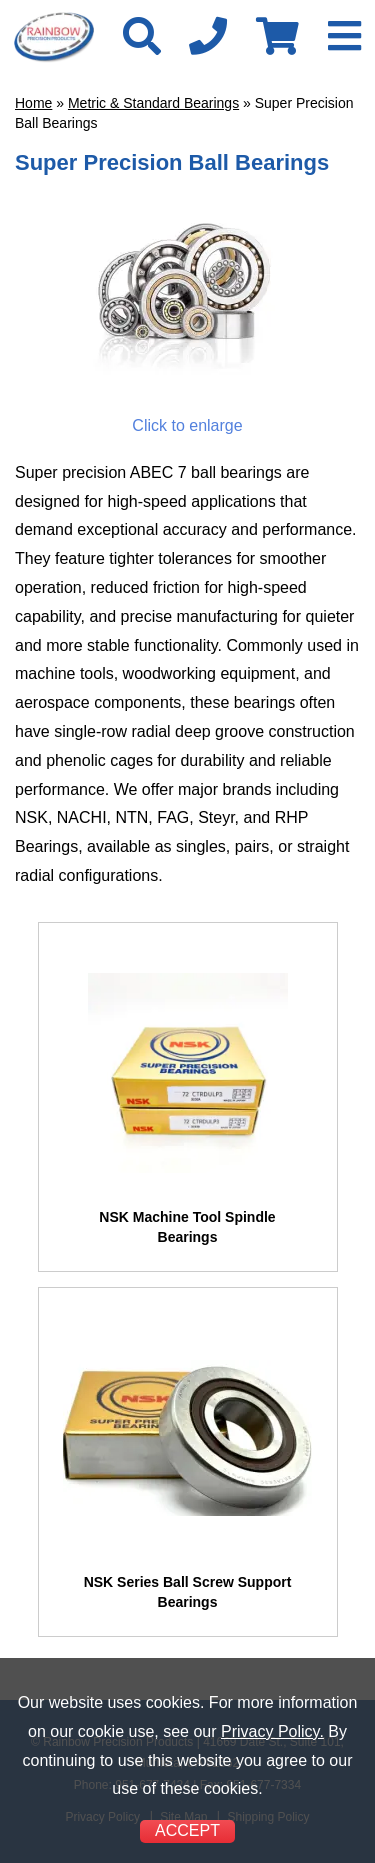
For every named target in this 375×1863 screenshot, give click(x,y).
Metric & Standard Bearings (153, 103)
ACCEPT (187, 1830)
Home (33, 103)
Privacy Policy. (272, 1731)
